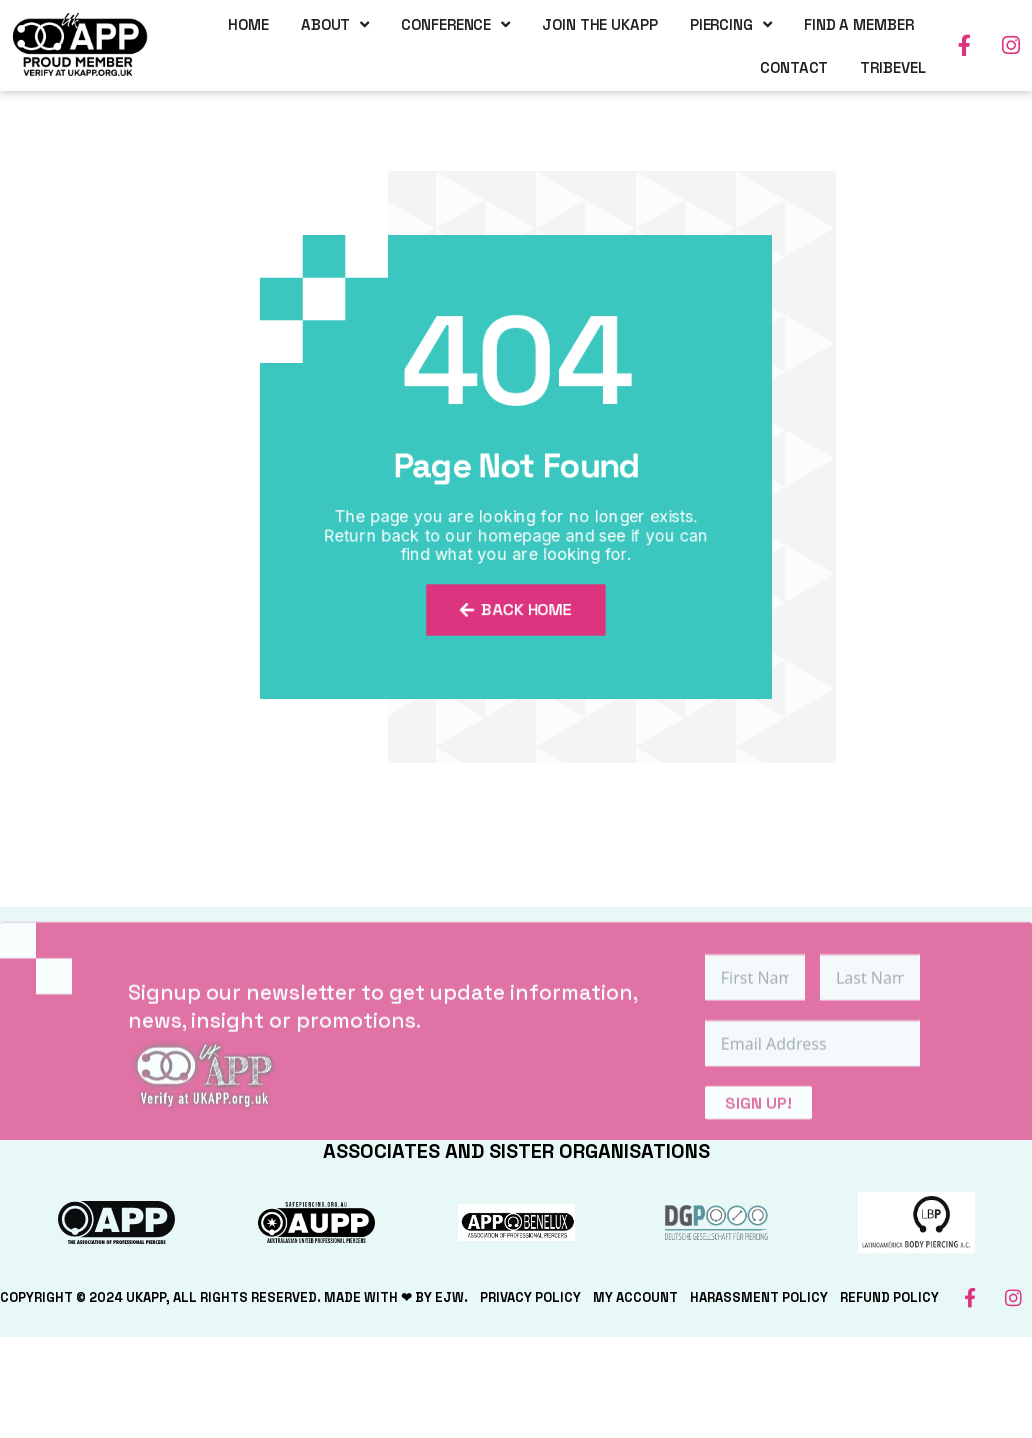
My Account (635, 1297)
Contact (794, 66)
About (335, 23)
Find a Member (859, 23)
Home (248, 23)
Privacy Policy (530, 1297)
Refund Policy (889, 1297)
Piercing (731, 23)
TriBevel (892, 66)
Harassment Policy (759, 1297)
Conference (455, 23)
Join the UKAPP (600, 23)
